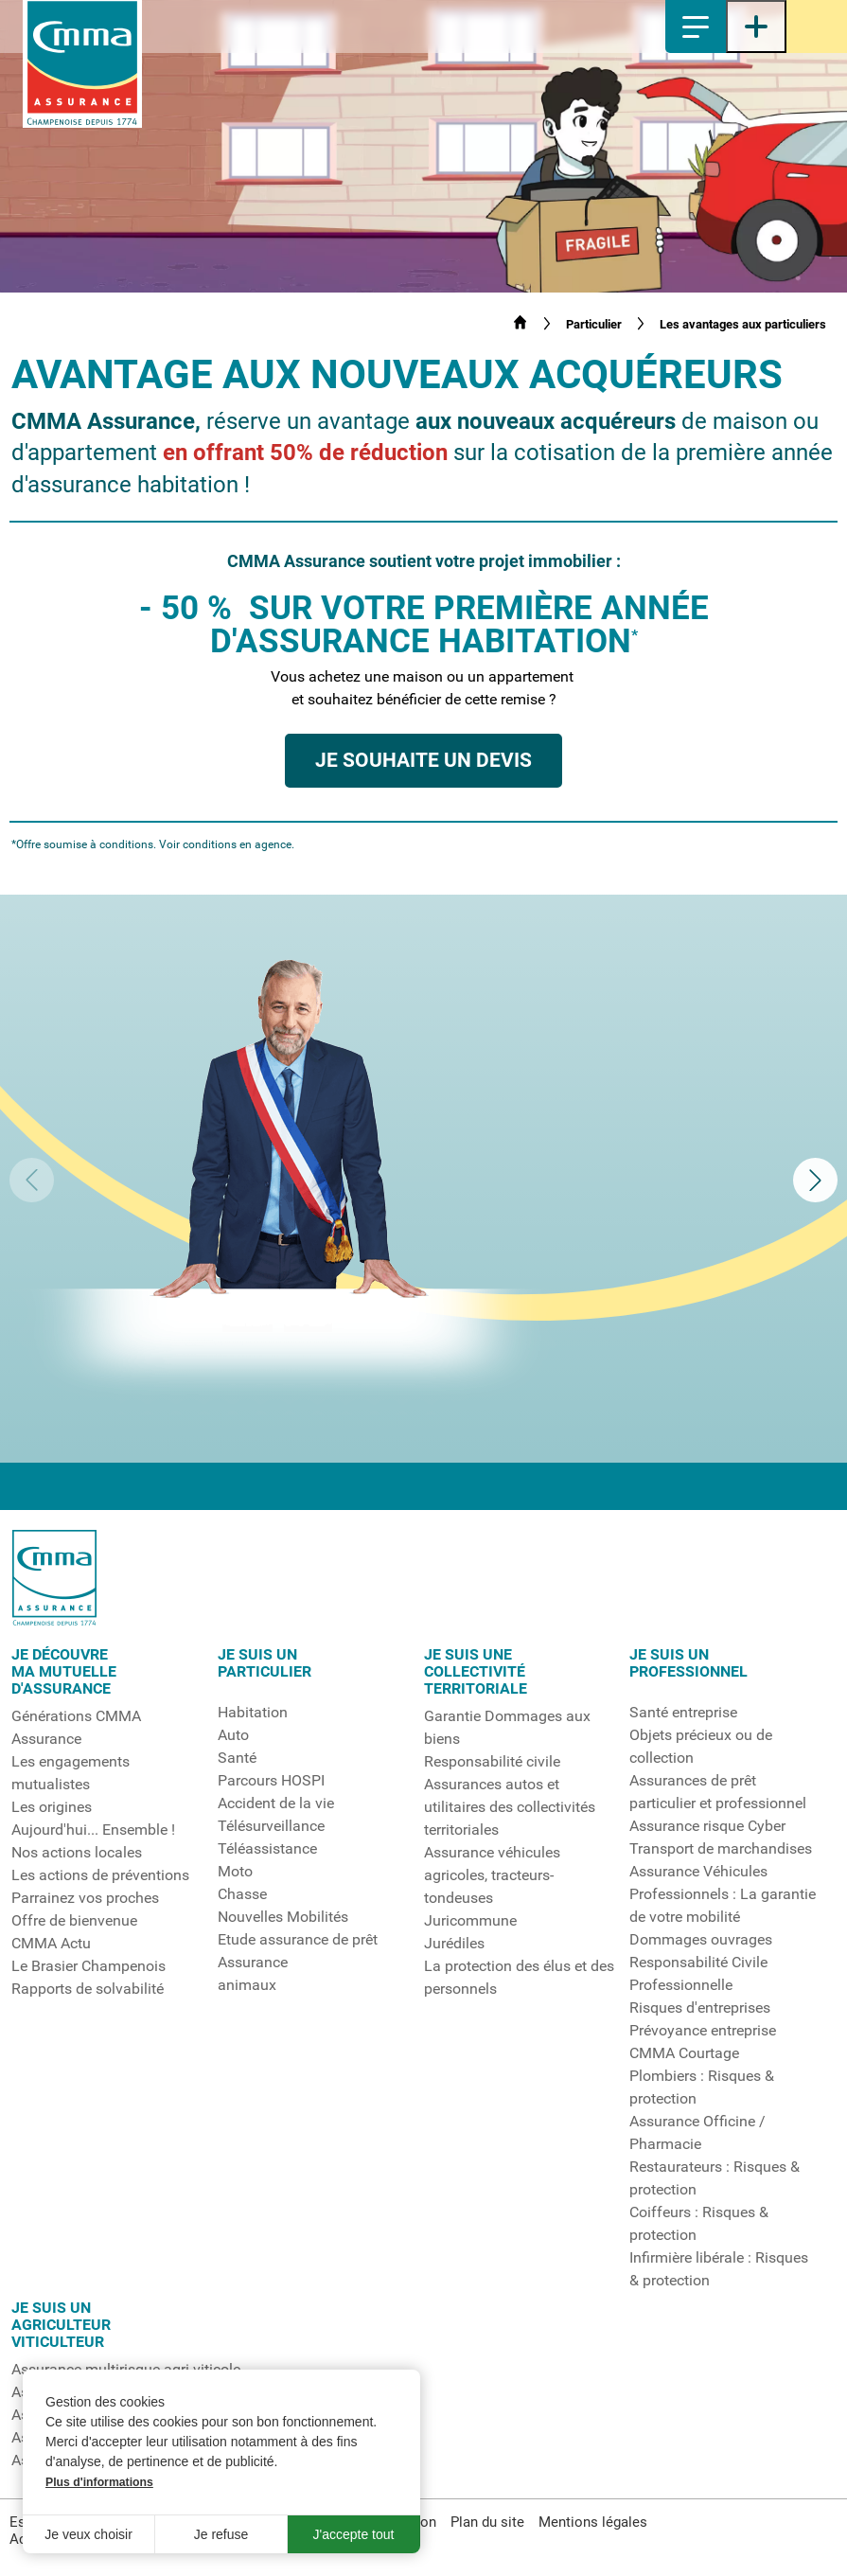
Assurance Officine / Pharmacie (697, 2133)
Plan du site (487, 2522)
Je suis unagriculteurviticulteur (61, 2325)
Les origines (51, 1807)
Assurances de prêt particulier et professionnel (717, 1792)
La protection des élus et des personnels (519, 1978)
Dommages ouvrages (700, 1939)
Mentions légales (592, 2522)
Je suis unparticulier (264, 1663)
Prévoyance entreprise (702, 2030)
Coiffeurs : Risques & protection (698, 2224)
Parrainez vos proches (85, 1898)
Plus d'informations (99, 2482)
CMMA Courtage (684, 2053)
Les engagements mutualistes (70, 1773)
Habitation (253, 1712)
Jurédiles (454, 1943)
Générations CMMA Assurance (76, 1728)
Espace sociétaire (817, 26)
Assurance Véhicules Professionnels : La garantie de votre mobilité (722, 1894)
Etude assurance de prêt (298, 1939)
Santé (237, 1758)
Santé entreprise (683, 1712)
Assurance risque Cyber (707, 1826)
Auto (233, 1735)
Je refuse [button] (221, 2534)
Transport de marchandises (720, 1848)
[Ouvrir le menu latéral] (756, 26)
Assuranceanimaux (253, 1974)
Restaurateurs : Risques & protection (714, 2178)
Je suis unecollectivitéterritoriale (475, 1671)
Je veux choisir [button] (88, 2534)
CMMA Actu (51, 1943)
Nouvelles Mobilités (283, 1917)
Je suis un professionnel (688, 1663)
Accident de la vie (276, 1803)
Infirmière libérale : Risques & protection (718, 2269)
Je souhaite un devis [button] (423, 760)
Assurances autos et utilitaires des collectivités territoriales (509, 1807)
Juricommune (470, 1920)
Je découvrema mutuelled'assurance (63, 1671)
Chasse (242, 1894)
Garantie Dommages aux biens (507, 1728)
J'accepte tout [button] (354, 2534)
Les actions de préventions (100, 1875)
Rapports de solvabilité (87, 1989)
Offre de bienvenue (74, 1920)
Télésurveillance (271, 1826)
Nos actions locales (76, 1852)
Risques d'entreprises (699, 2007)
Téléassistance (267, 1848)
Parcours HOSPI (271, 1780)
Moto (235, 1871)
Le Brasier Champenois (88, 1966)
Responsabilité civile (492, 1761)
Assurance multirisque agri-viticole (125, 2369)
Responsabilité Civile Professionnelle (698, 1974)
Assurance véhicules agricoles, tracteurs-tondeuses (492, 1875)
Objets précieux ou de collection (700, 1747)
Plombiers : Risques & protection (701, 2087)
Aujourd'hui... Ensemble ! (93, 1830)
